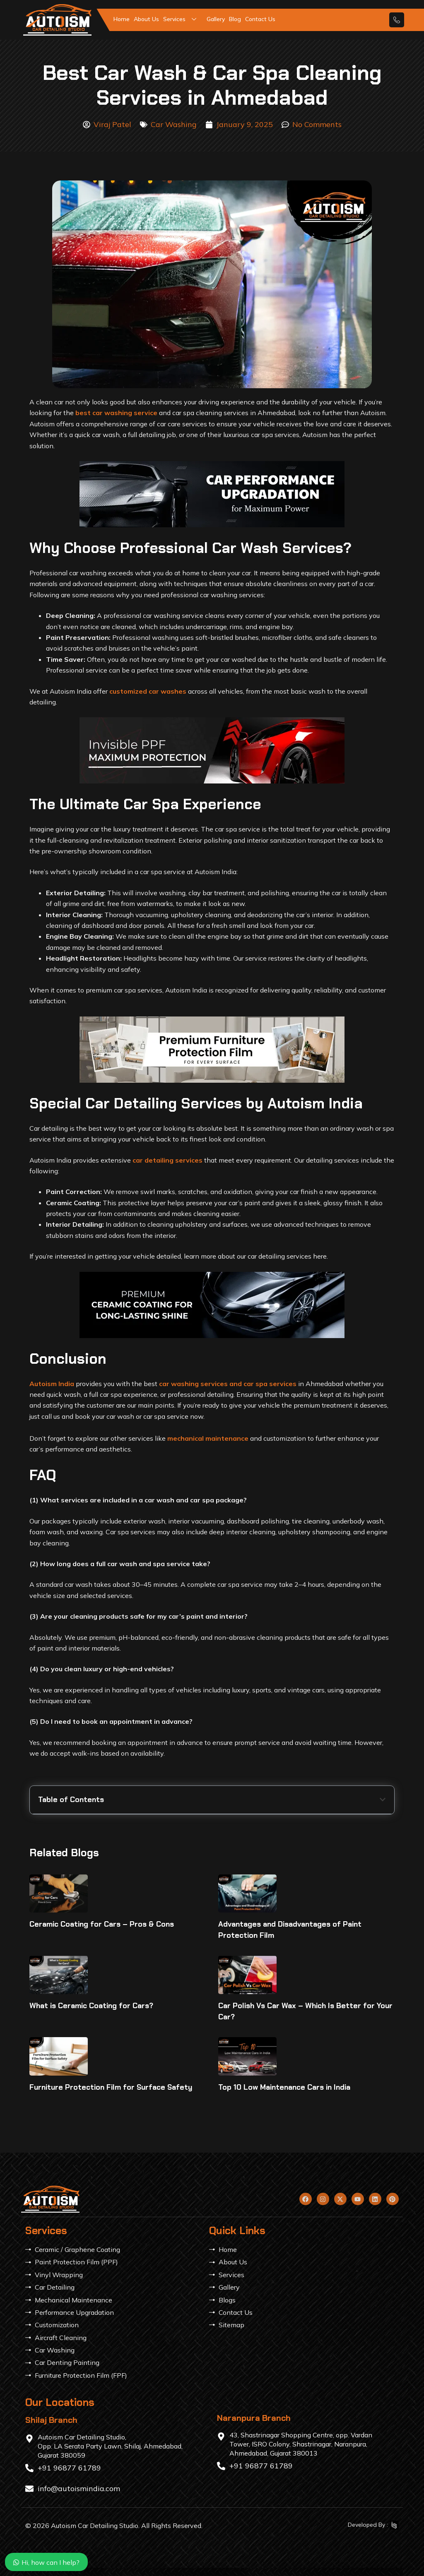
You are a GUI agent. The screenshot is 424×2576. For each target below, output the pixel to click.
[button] (382, 1799)
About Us (146, 19)
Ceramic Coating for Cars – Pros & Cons (101, 2006)
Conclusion (54, 1870)
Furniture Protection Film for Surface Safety (110, 2169)
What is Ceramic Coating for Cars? (91, 2088)
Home (121, 19)
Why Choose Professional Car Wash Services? (109, 1827)
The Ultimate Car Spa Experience (89, 1841)
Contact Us (260, 19)
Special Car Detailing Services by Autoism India (110, 1856)
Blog (235, 19)
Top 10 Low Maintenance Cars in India (284, 2169)
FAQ (44, 1884)
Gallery (216, 19)
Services (182, 19)
